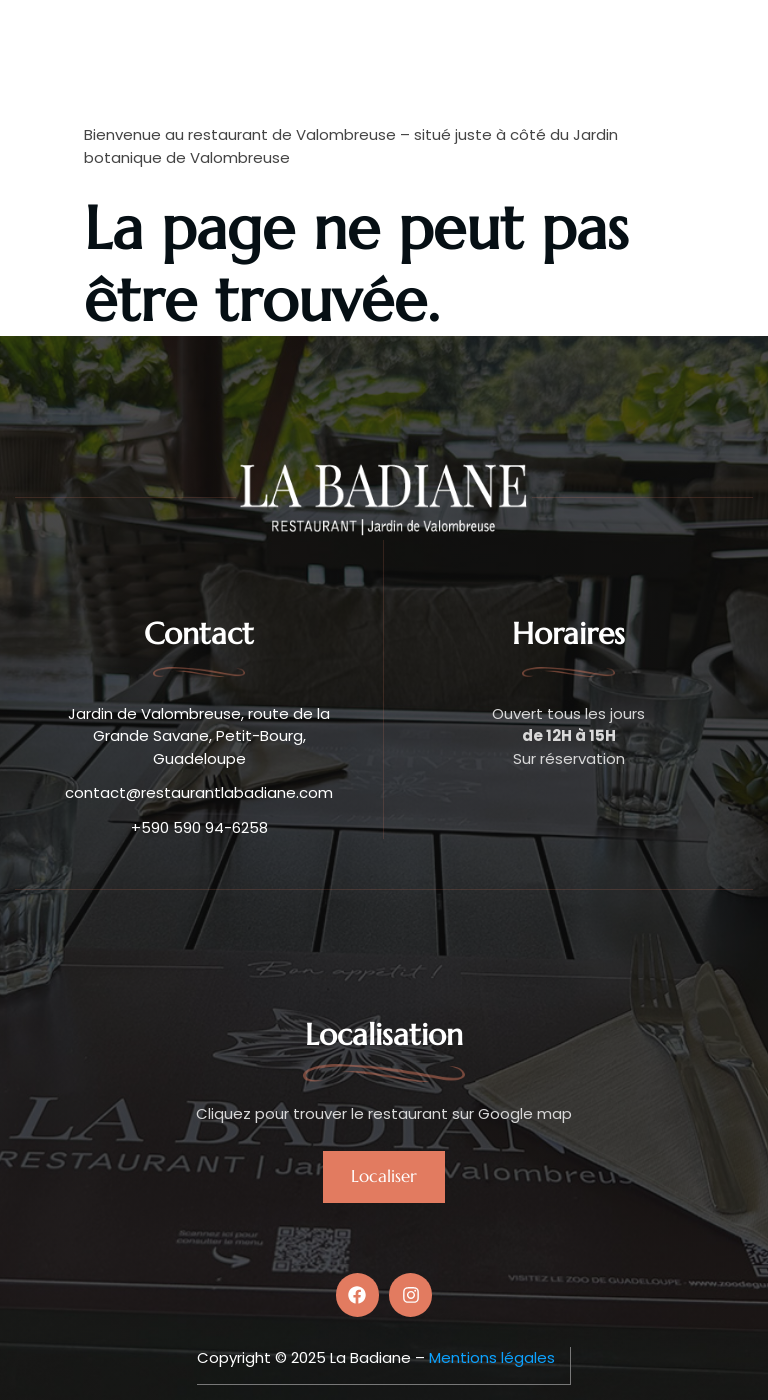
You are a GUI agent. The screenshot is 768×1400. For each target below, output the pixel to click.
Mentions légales (492, 1357)
